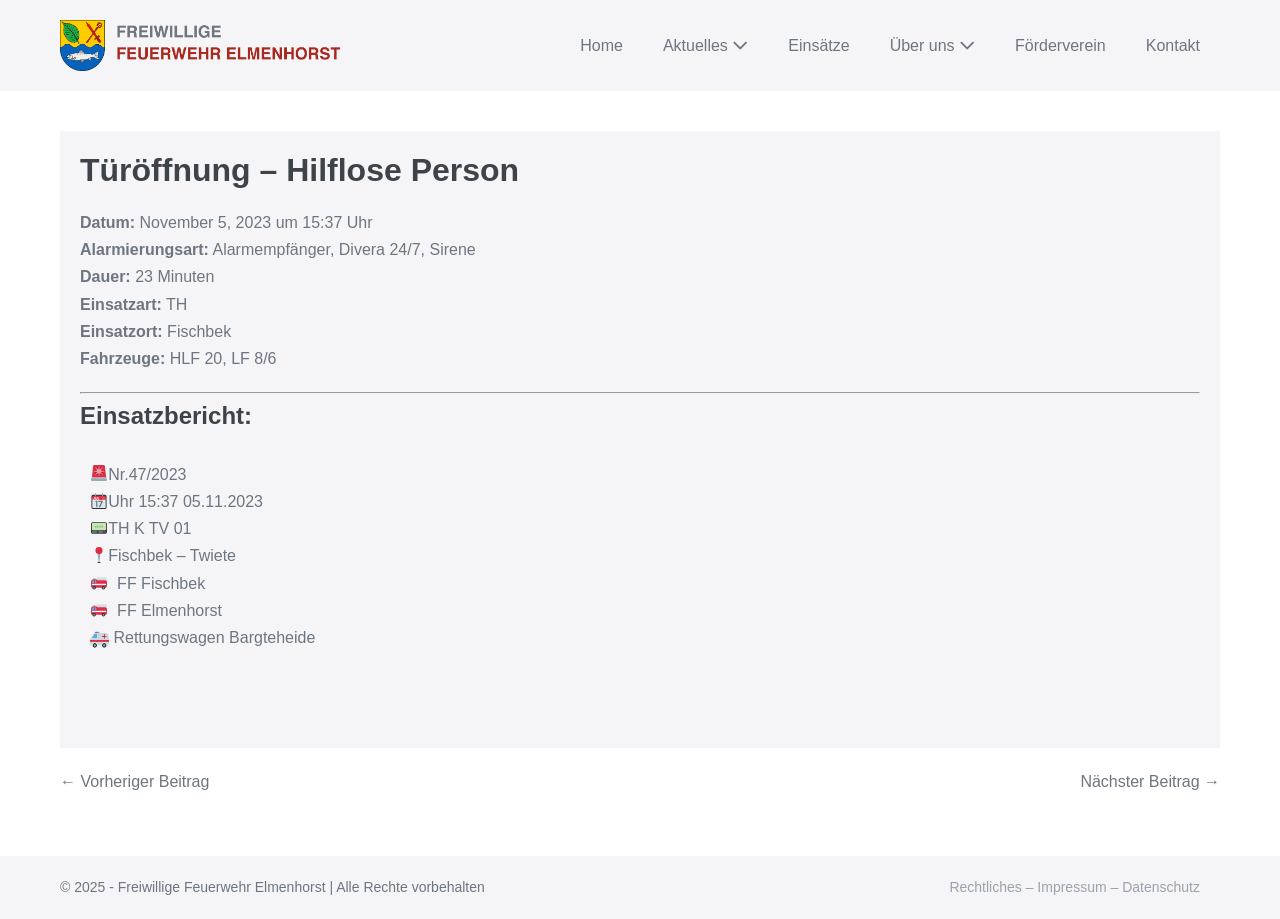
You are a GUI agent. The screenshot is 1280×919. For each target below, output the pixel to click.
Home (601, 45)
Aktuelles (705, 45)
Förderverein (1060, 45)
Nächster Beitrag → (1150, 781)
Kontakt (1173, 45)
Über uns (932, 45)
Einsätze (818, 45)
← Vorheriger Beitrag (134, 781)
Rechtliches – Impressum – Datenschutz (1074, 887)
